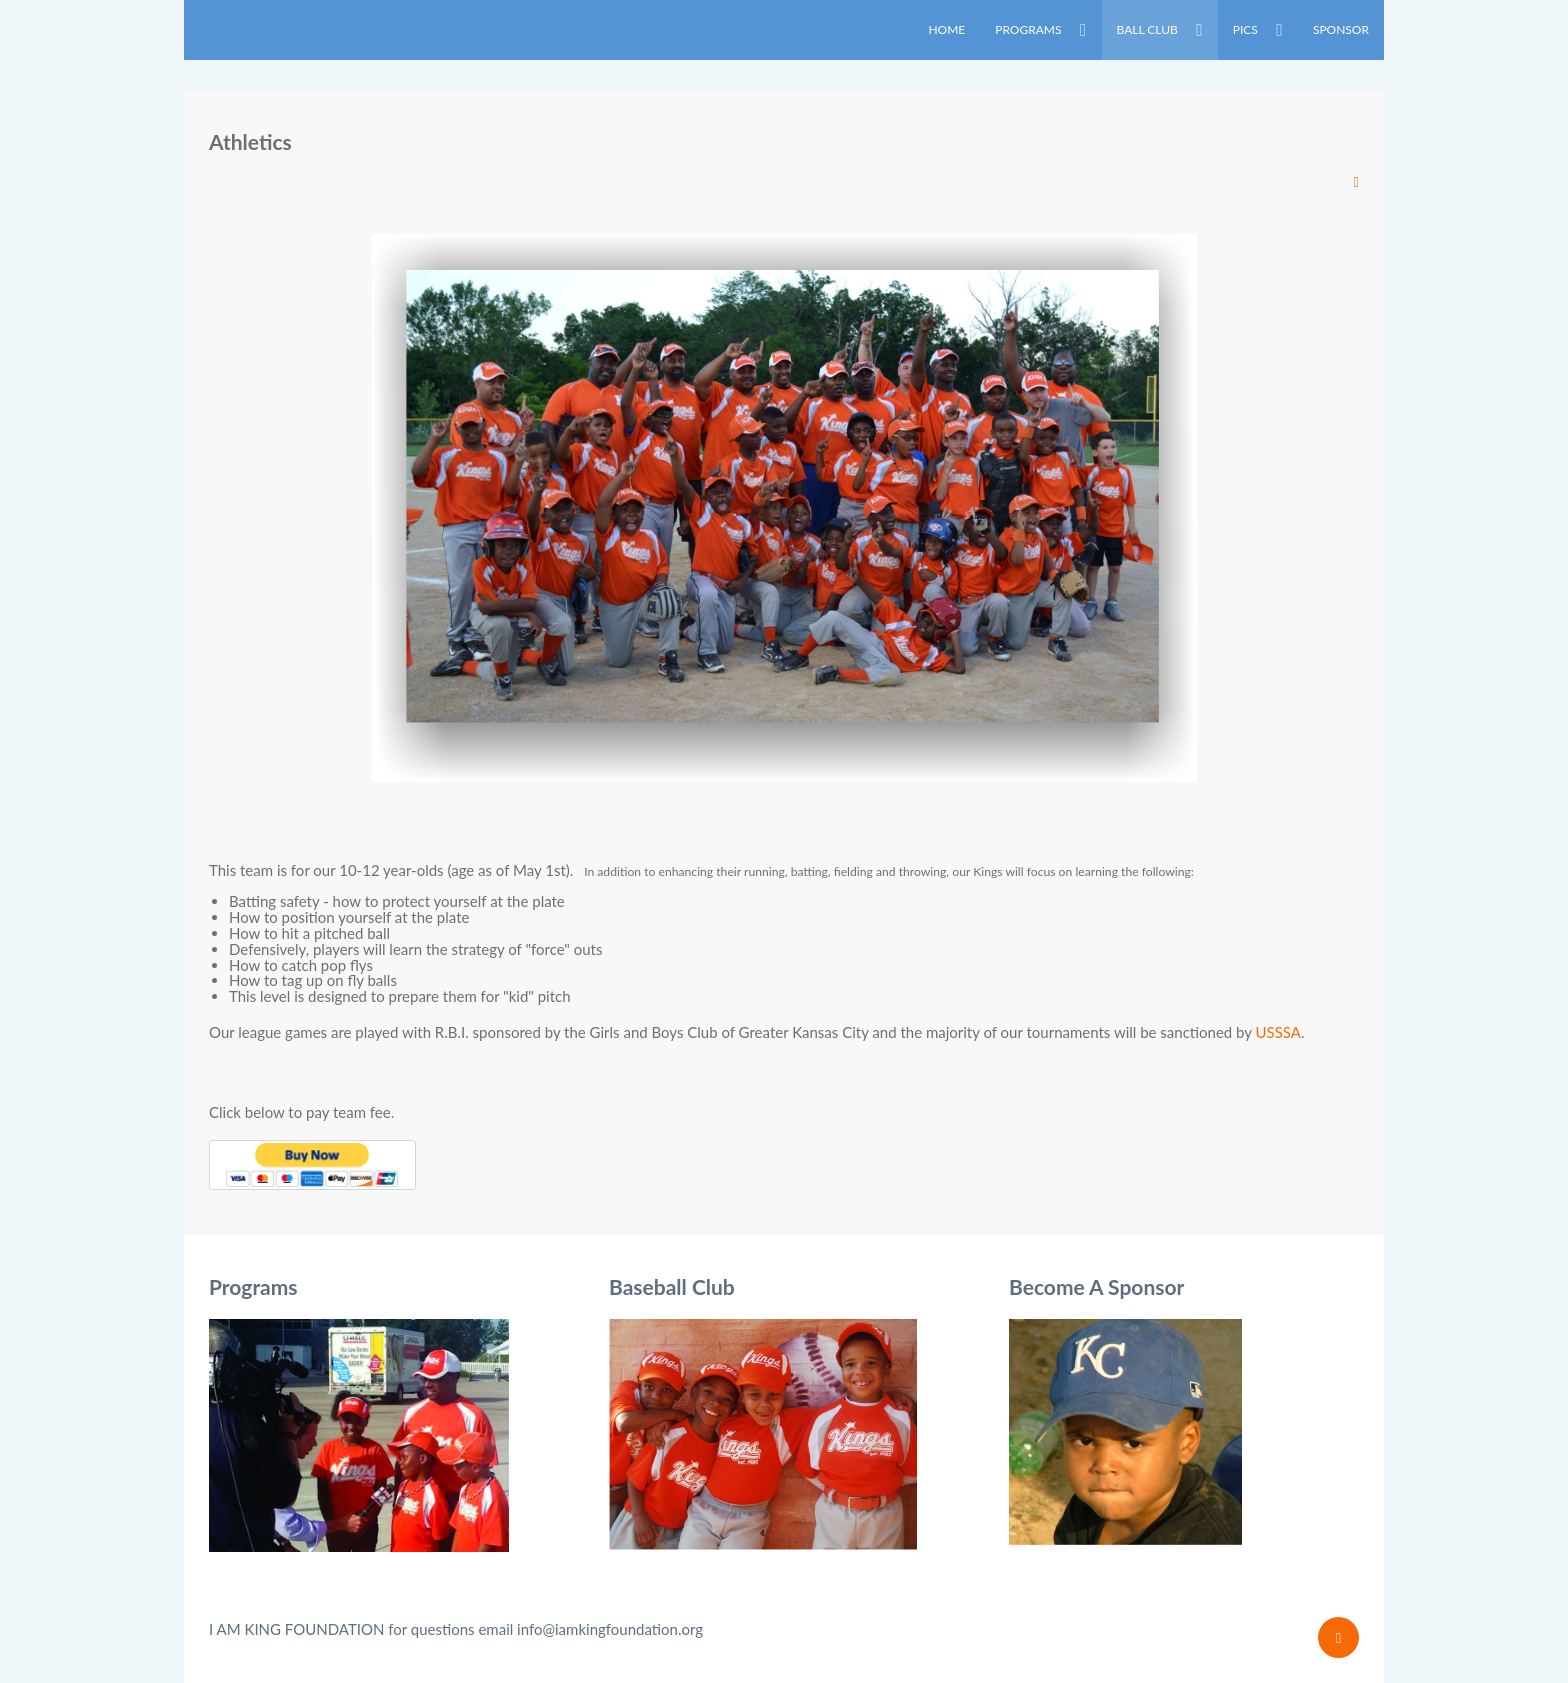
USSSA (1278, 1032)
